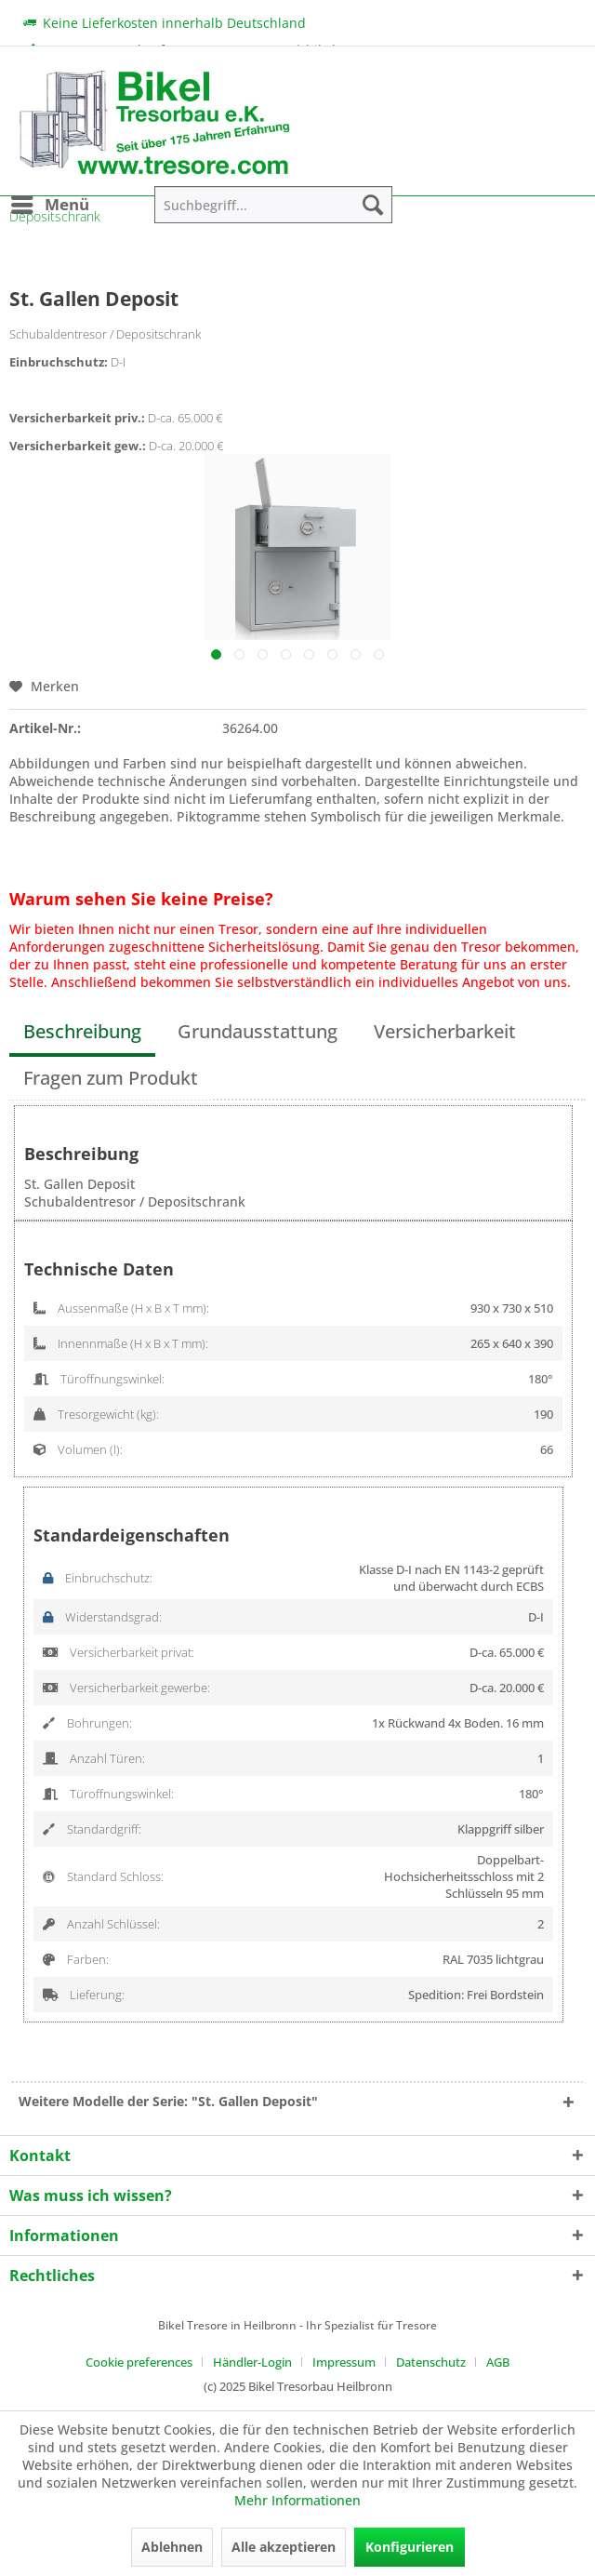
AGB (497, 2362)
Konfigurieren (409, 2547)
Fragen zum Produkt (110, 1077)
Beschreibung (82, 1031)
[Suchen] (372, 204)
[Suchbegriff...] (273, 204)
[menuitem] (49, 204)
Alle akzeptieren (283, 2547)
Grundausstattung (257, 1031)
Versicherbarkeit (445, 1031)
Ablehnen (172, 2547)
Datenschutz (431, 2362)
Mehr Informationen (297, 2500)
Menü (50, 202)
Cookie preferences (139, 2362)
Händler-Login (252, 2362)
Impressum (344, 2362)
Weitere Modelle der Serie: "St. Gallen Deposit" (168, 2101)
